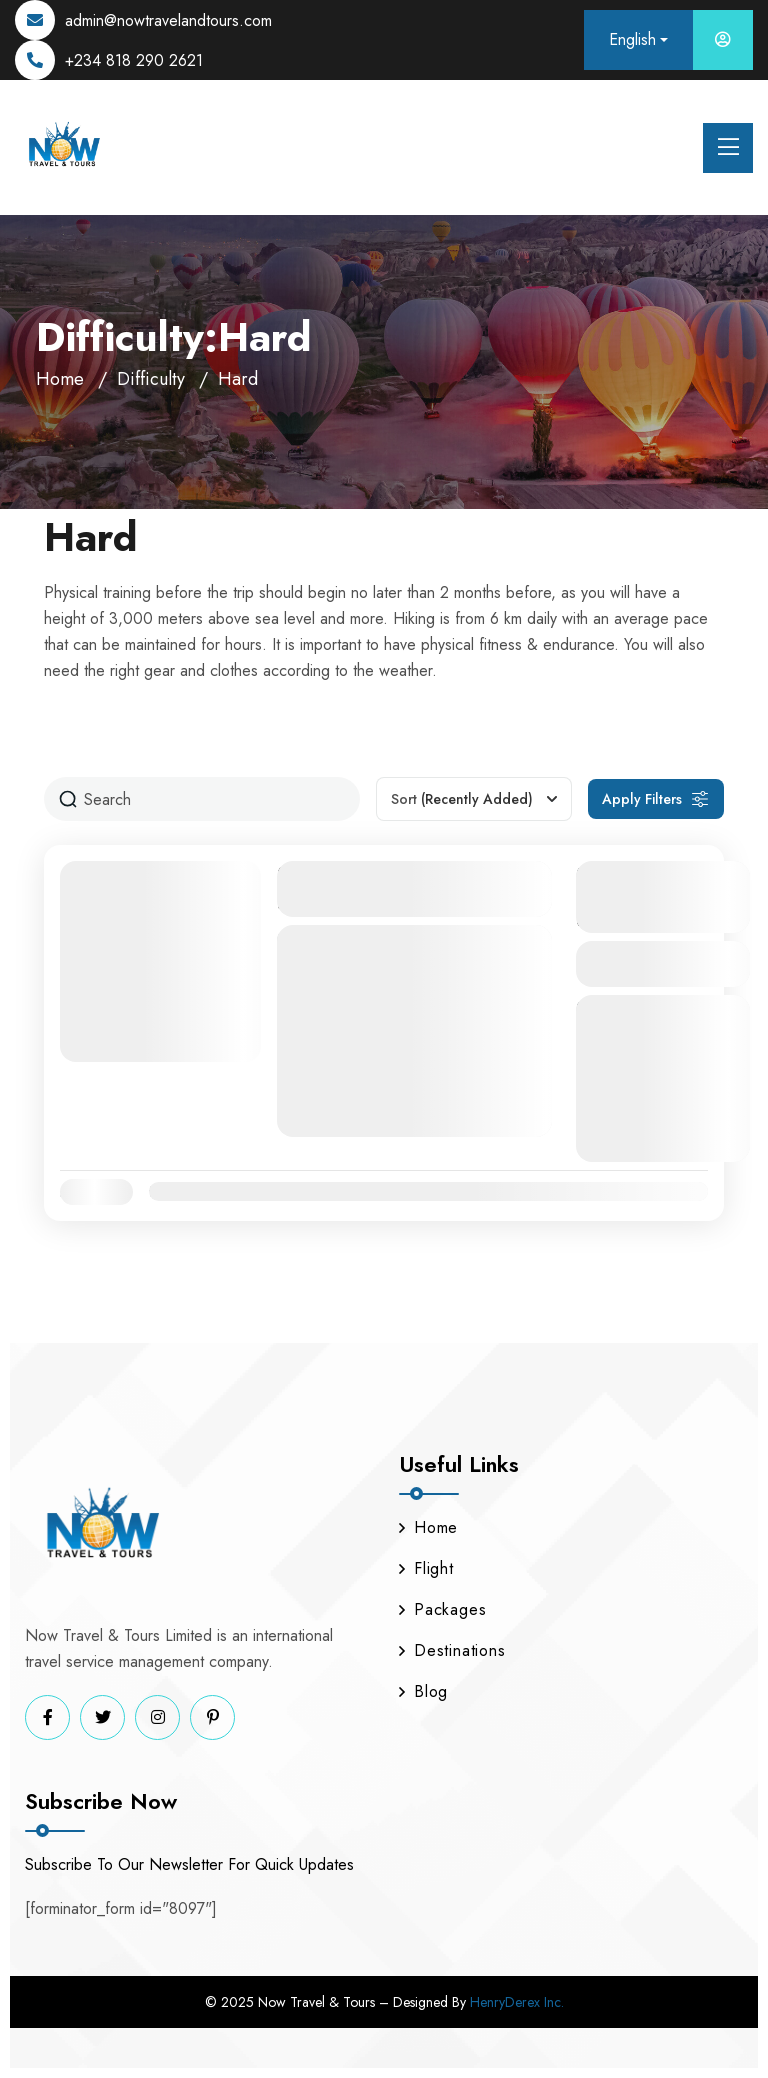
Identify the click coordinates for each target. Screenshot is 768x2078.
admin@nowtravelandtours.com (168, 20)
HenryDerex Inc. (517, 2002)
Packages (442, 1609)
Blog (423, 1691)
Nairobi (377, 1030)
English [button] (632, 39)
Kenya (321, 1030)
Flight (426, 1568)
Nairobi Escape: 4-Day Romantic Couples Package (403, 888)
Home (60, 379)
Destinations (452, 1650)
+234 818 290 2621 (134, 60)
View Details (663, 963)
